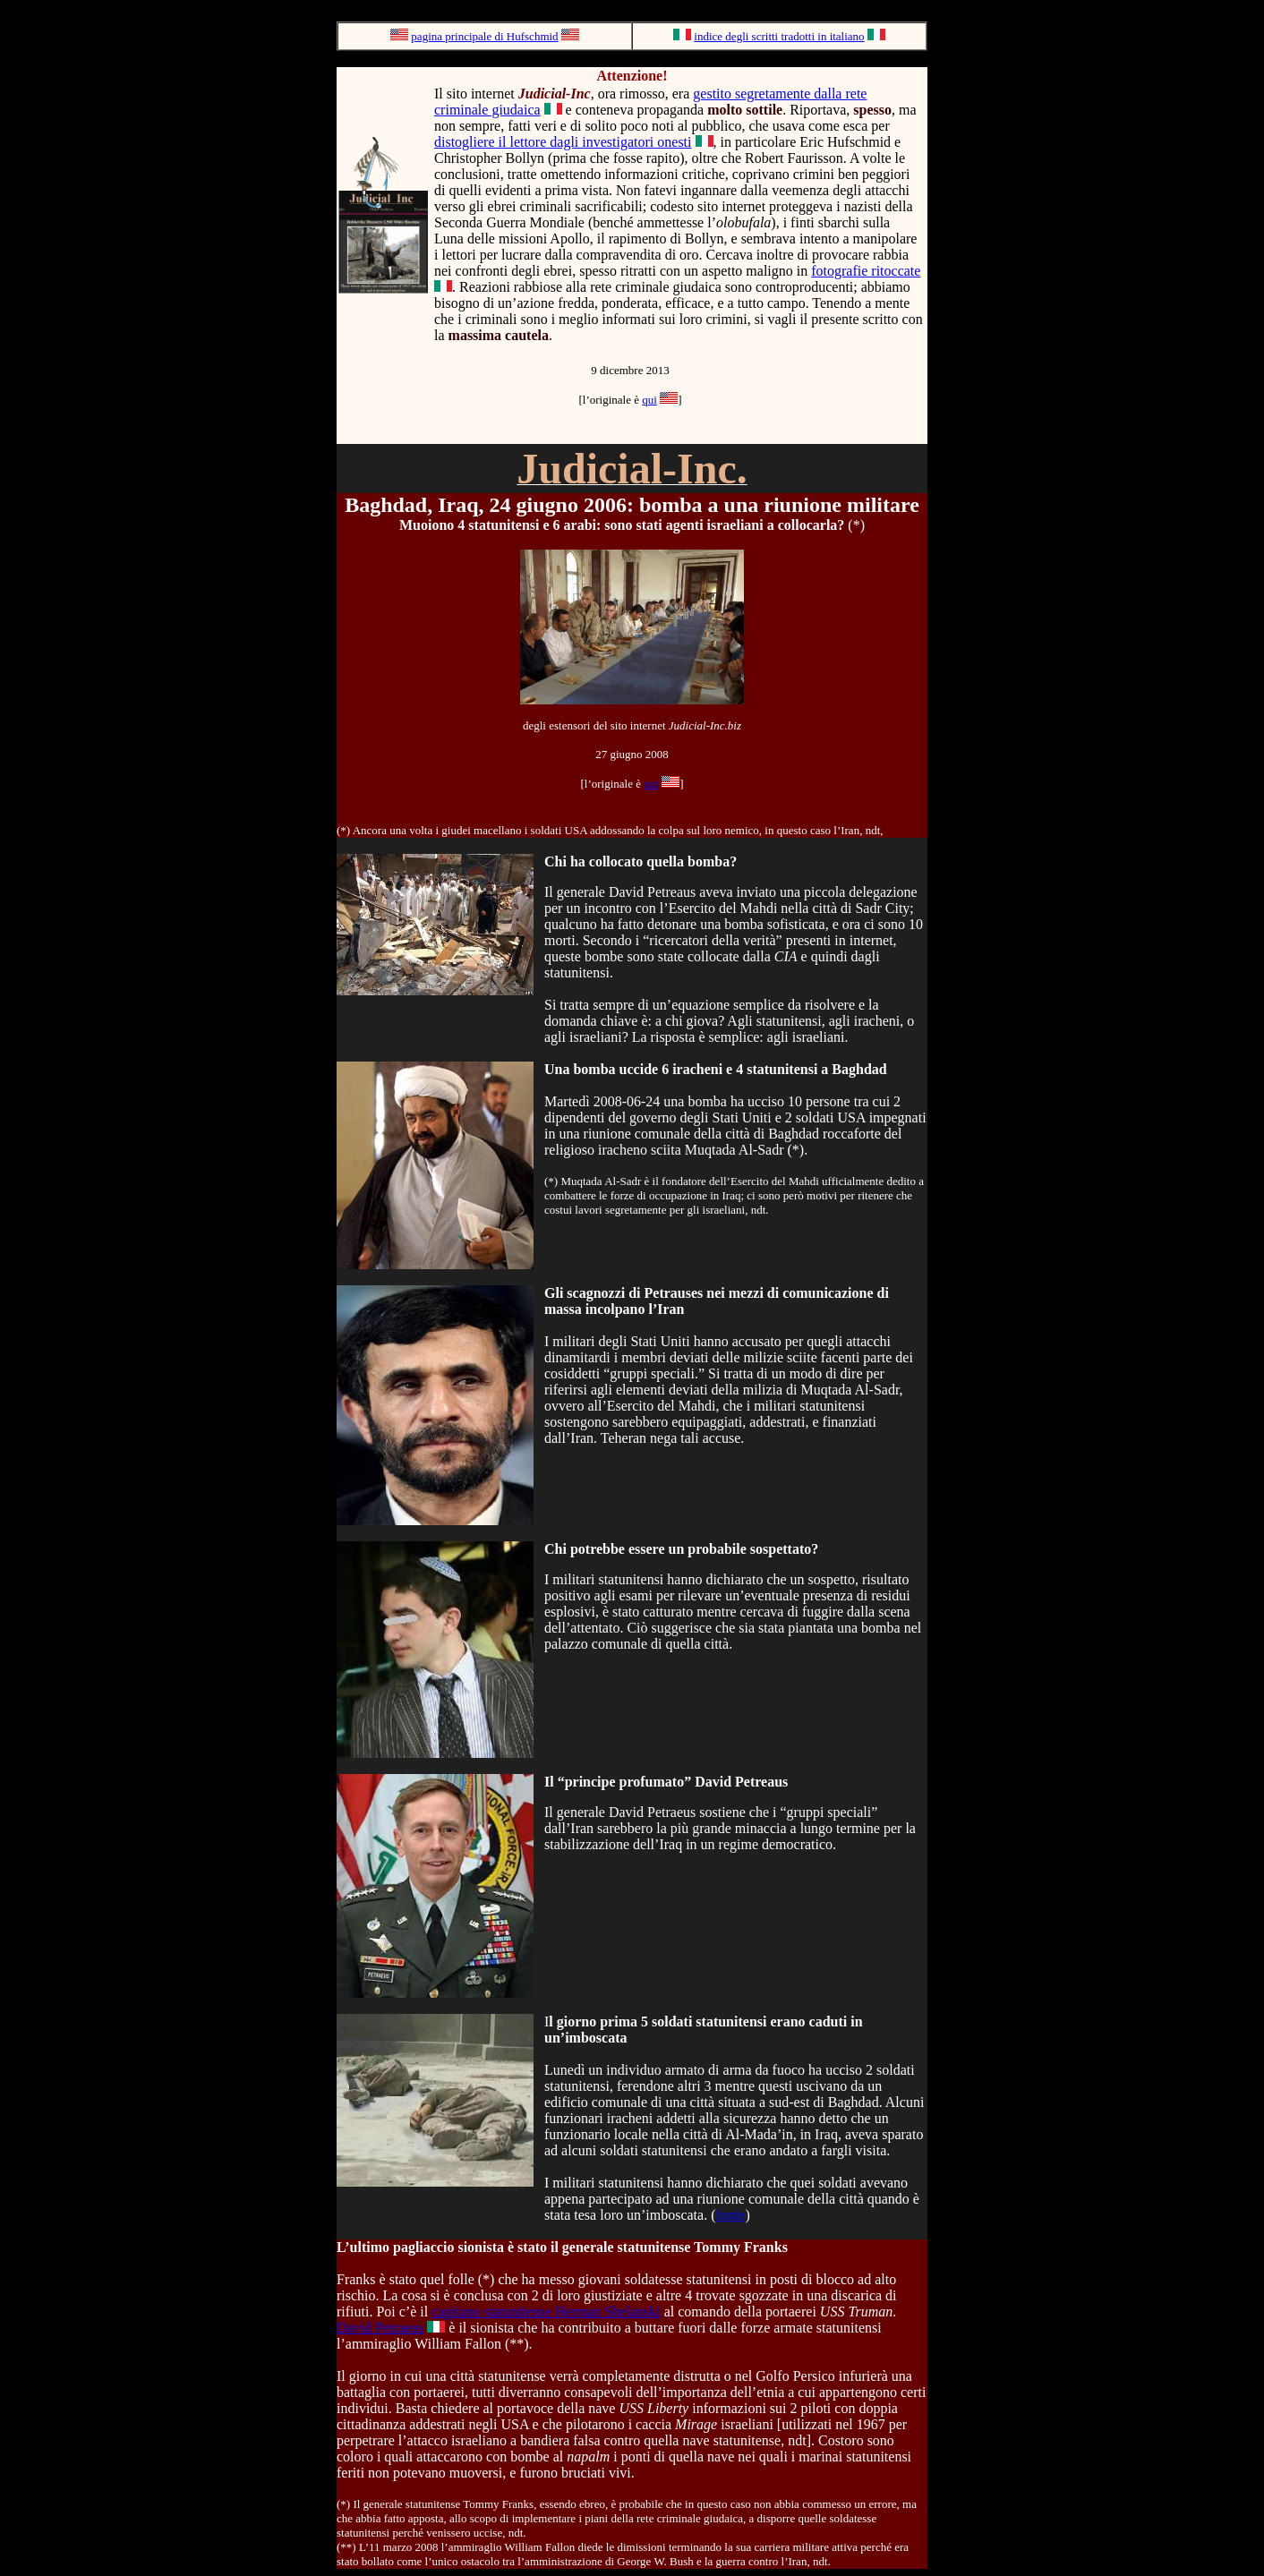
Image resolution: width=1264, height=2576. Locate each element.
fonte (731, 2214)
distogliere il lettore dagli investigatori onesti (563, 141)
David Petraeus (380, 2327)
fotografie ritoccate (865, 270)
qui (649, 399)
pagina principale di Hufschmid (484, 36)
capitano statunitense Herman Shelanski (545, 2311)
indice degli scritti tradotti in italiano (779, 36)
